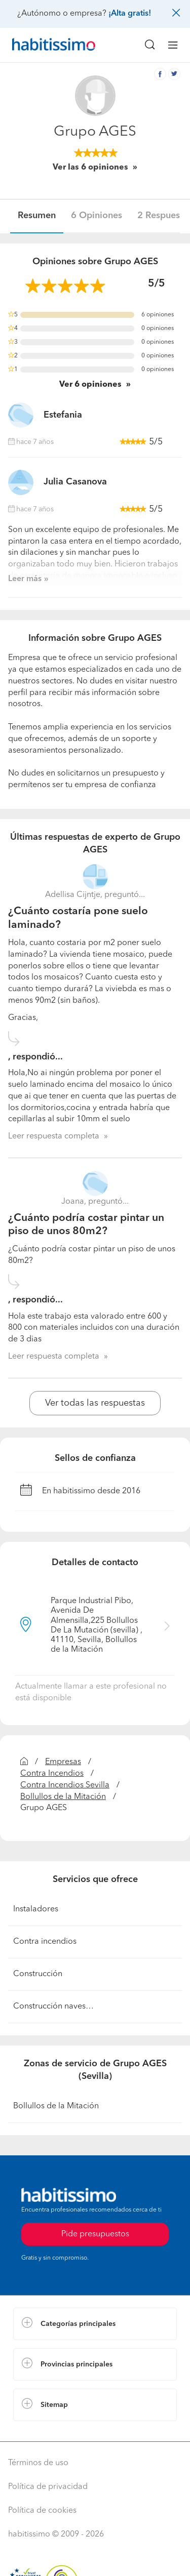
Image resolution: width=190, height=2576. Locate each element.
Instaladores (35, 1909)
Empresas (63, 1762)
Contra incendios (45, 1942)
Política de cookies (42, 2511)
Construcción (37, 1974)
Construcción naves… (53, 2006)
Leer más (25, 579)
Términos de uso (38, 2463)
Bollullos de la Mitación (63, 1797)
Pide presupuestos (95, 2234)
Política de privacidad (48, 2487)
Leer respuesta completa (53, 1136)
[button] (95, 2324)
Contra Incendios (52, 1774)
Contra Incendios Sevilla (64, 1785)
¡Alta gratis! (129, 14)
